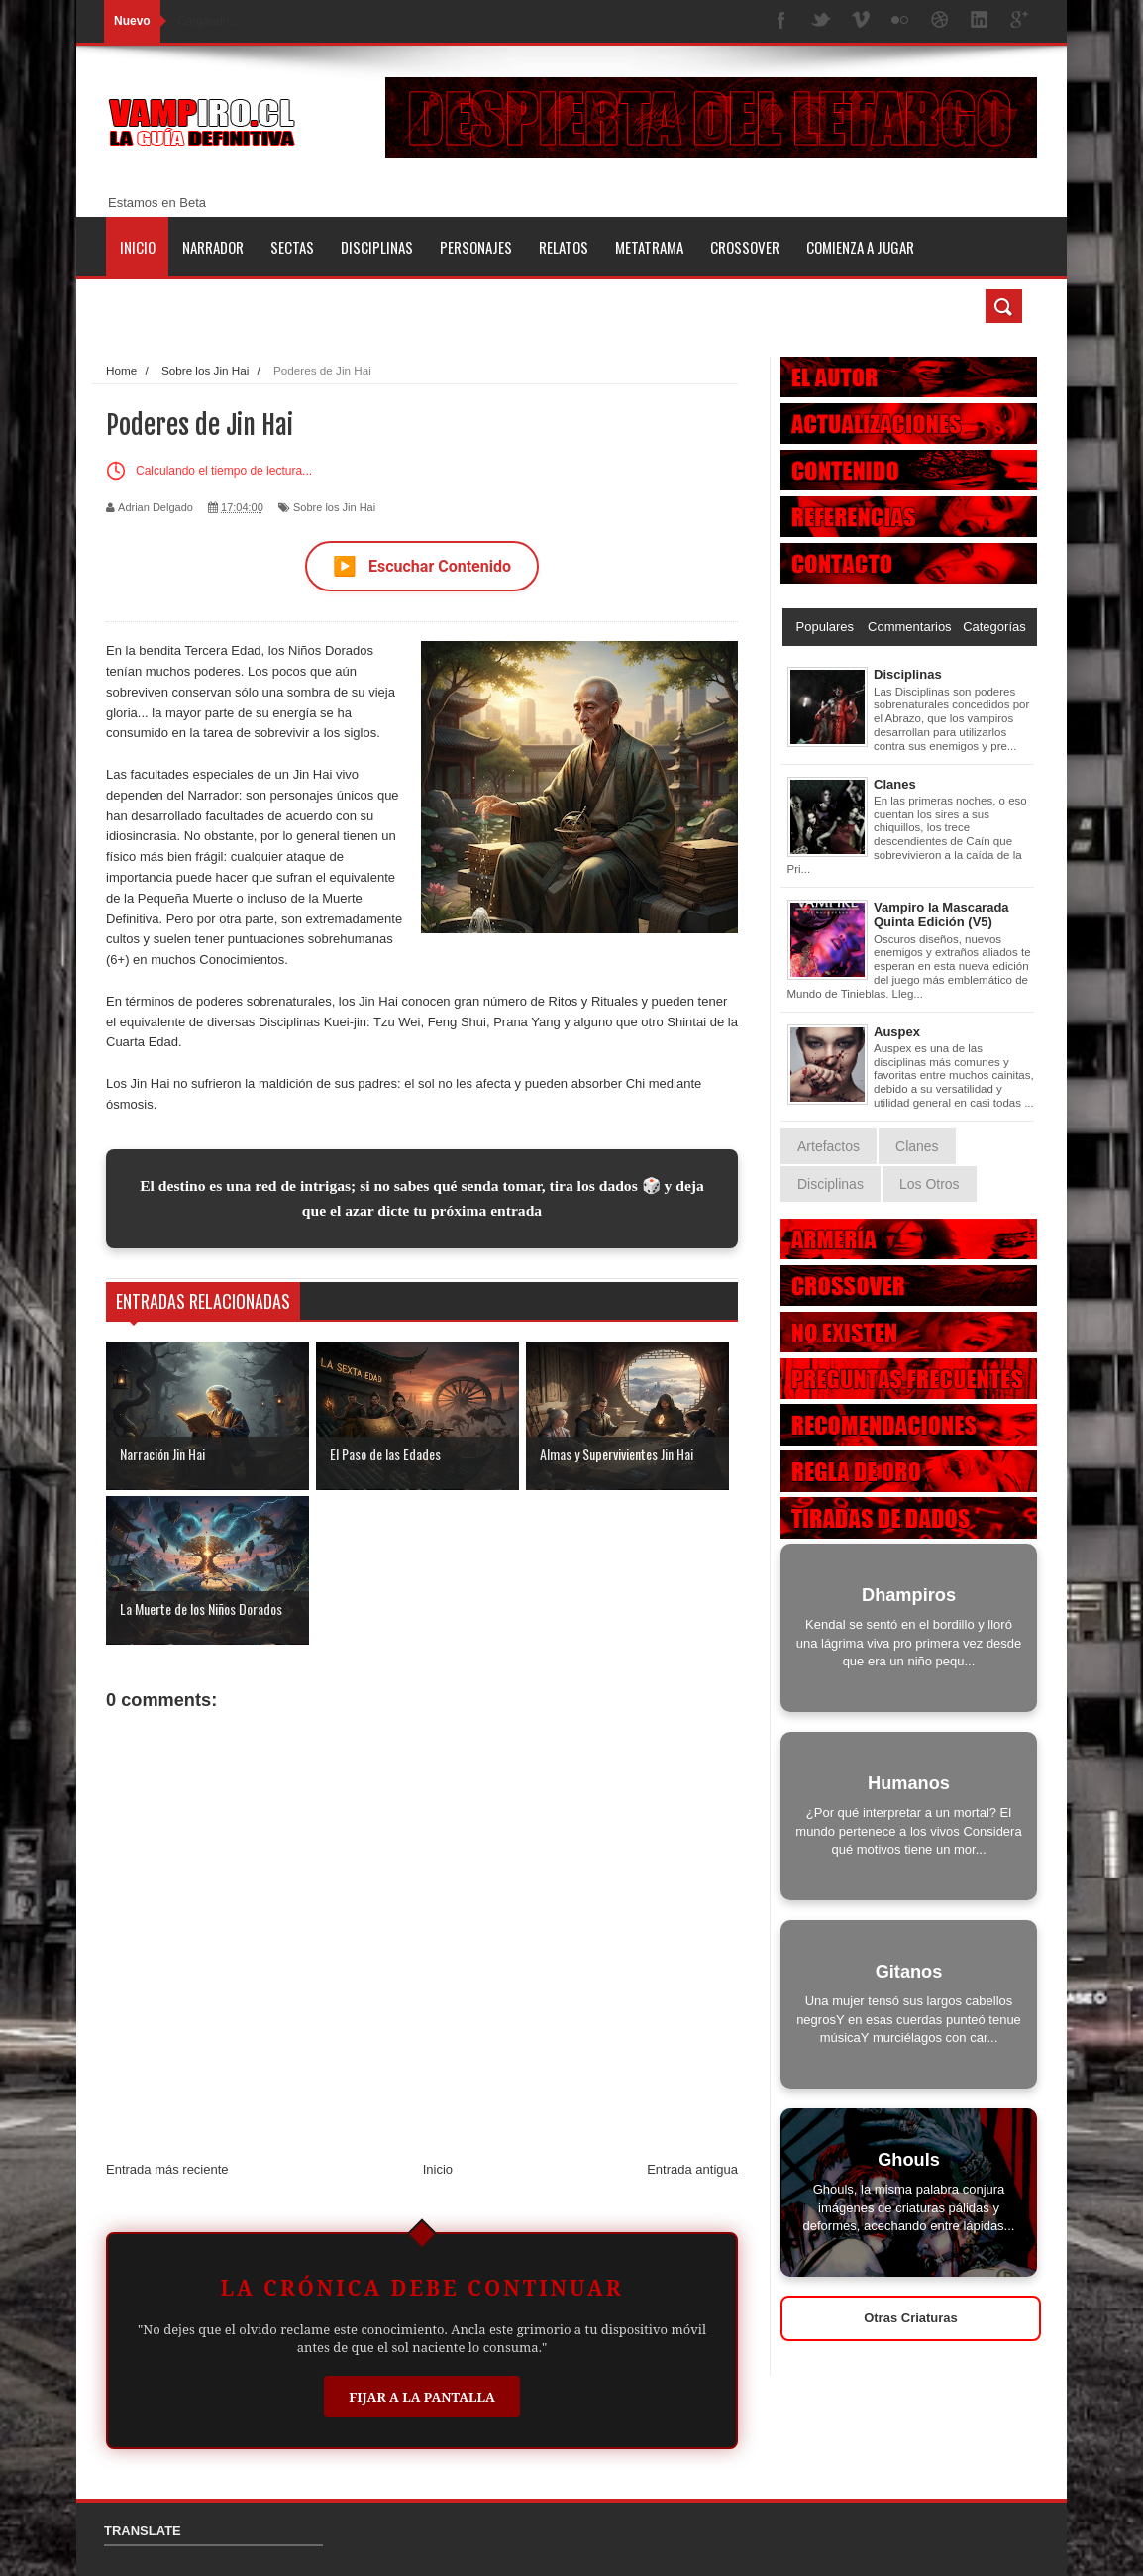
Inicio (138, 247)
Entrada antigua (692, 2169)
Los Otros (929, 1184)
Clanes (895, 784)
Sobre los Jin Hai (334, 507)
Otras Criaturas (911, 2317)
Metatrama (649, 247)
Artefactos (828, 1146)
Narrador (213, 247)
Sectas (292, 247)
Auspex (897, 1031)
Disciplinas (377, 247)
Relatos (563, 247)
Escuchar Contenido (422, 566)
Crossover (744, 247)
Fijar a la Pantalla (422, 2397)
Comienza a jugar (860, 247)
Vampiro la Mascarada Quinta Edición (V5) (941, 915)
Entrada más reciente (167, 2169)
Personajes (476, 247)
